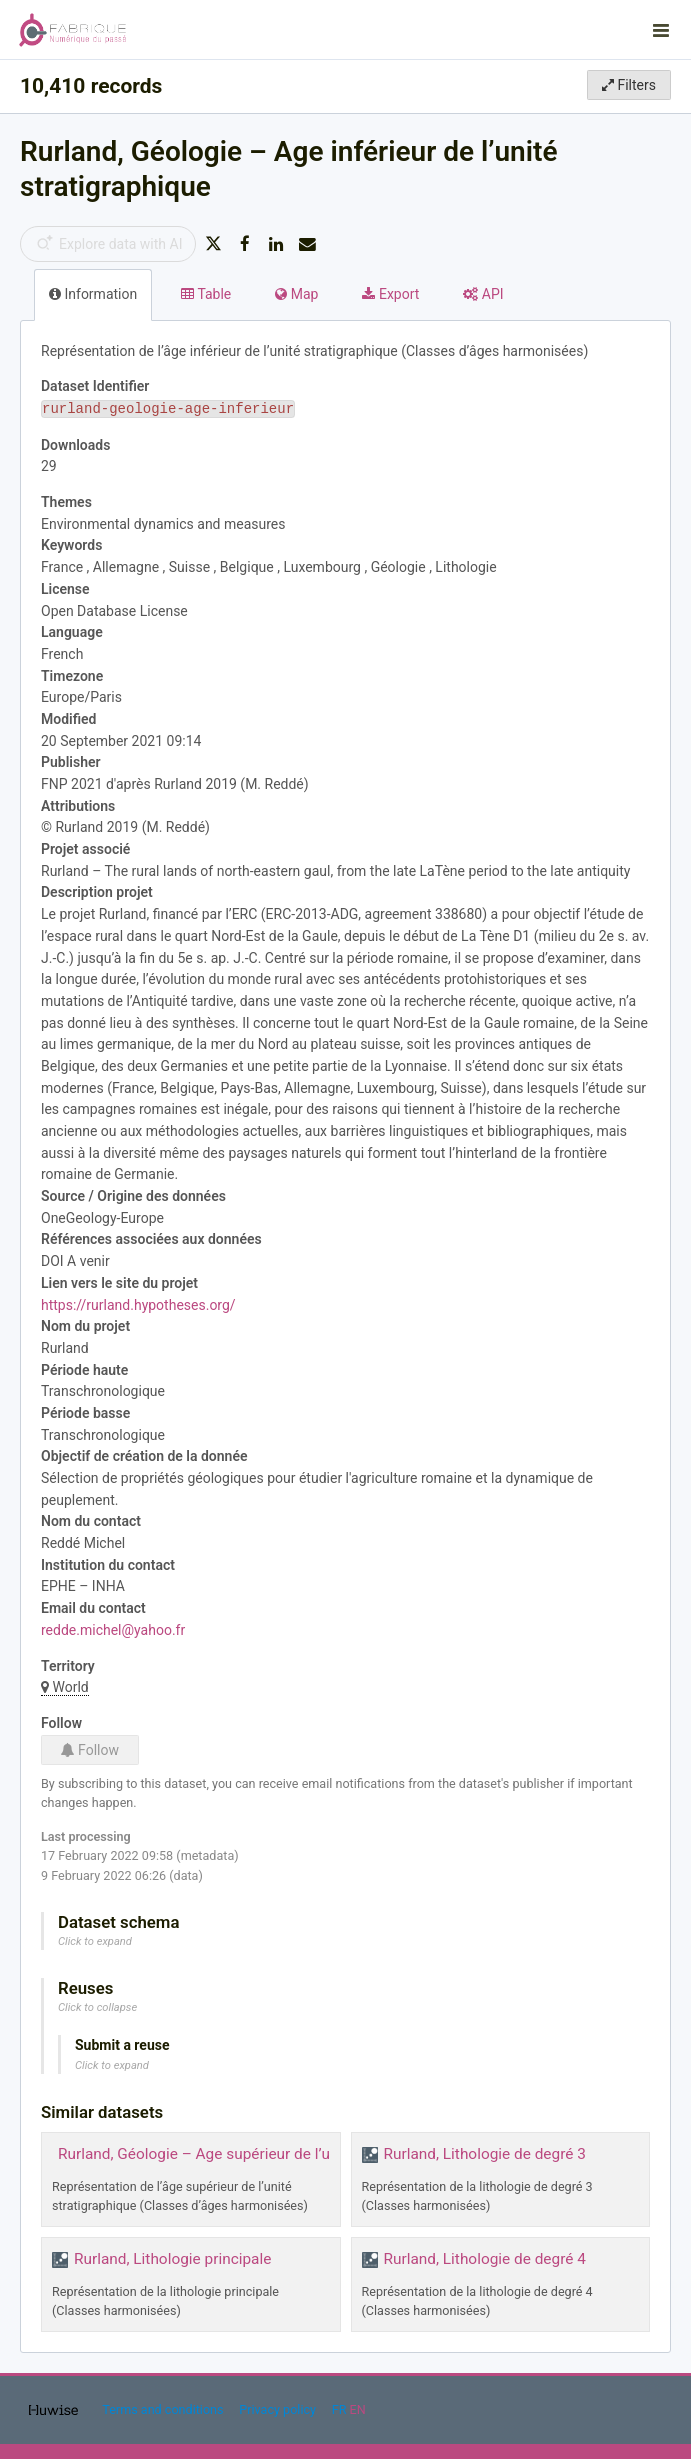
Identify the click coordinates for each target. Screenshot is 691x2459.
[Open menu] (661, 30)
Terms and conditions (164, 2409)
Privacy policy (279, 2409)
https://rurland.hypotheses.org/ (138, 1305)
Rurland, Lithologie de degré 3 (485, 2154)
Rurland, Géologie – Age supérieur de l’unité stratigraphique (260, 2154)
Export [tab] (390, 294)
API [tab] (483, 294)
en (358, 2409)
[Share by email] (308, 244)
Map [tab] (296, 294)
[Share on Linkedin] (276, 244)
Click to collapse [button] (97, 2007)
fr (339, 2409)
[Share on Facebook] (245, 244)
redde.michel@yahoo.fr (113, 1630)
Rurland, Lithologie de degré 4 (485, 2259)
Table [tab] (206, 294)
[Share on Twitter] (213, 244)
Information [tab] (93, 294)
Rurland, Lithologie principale (172, 2259)
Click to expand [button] (95, 1941)
